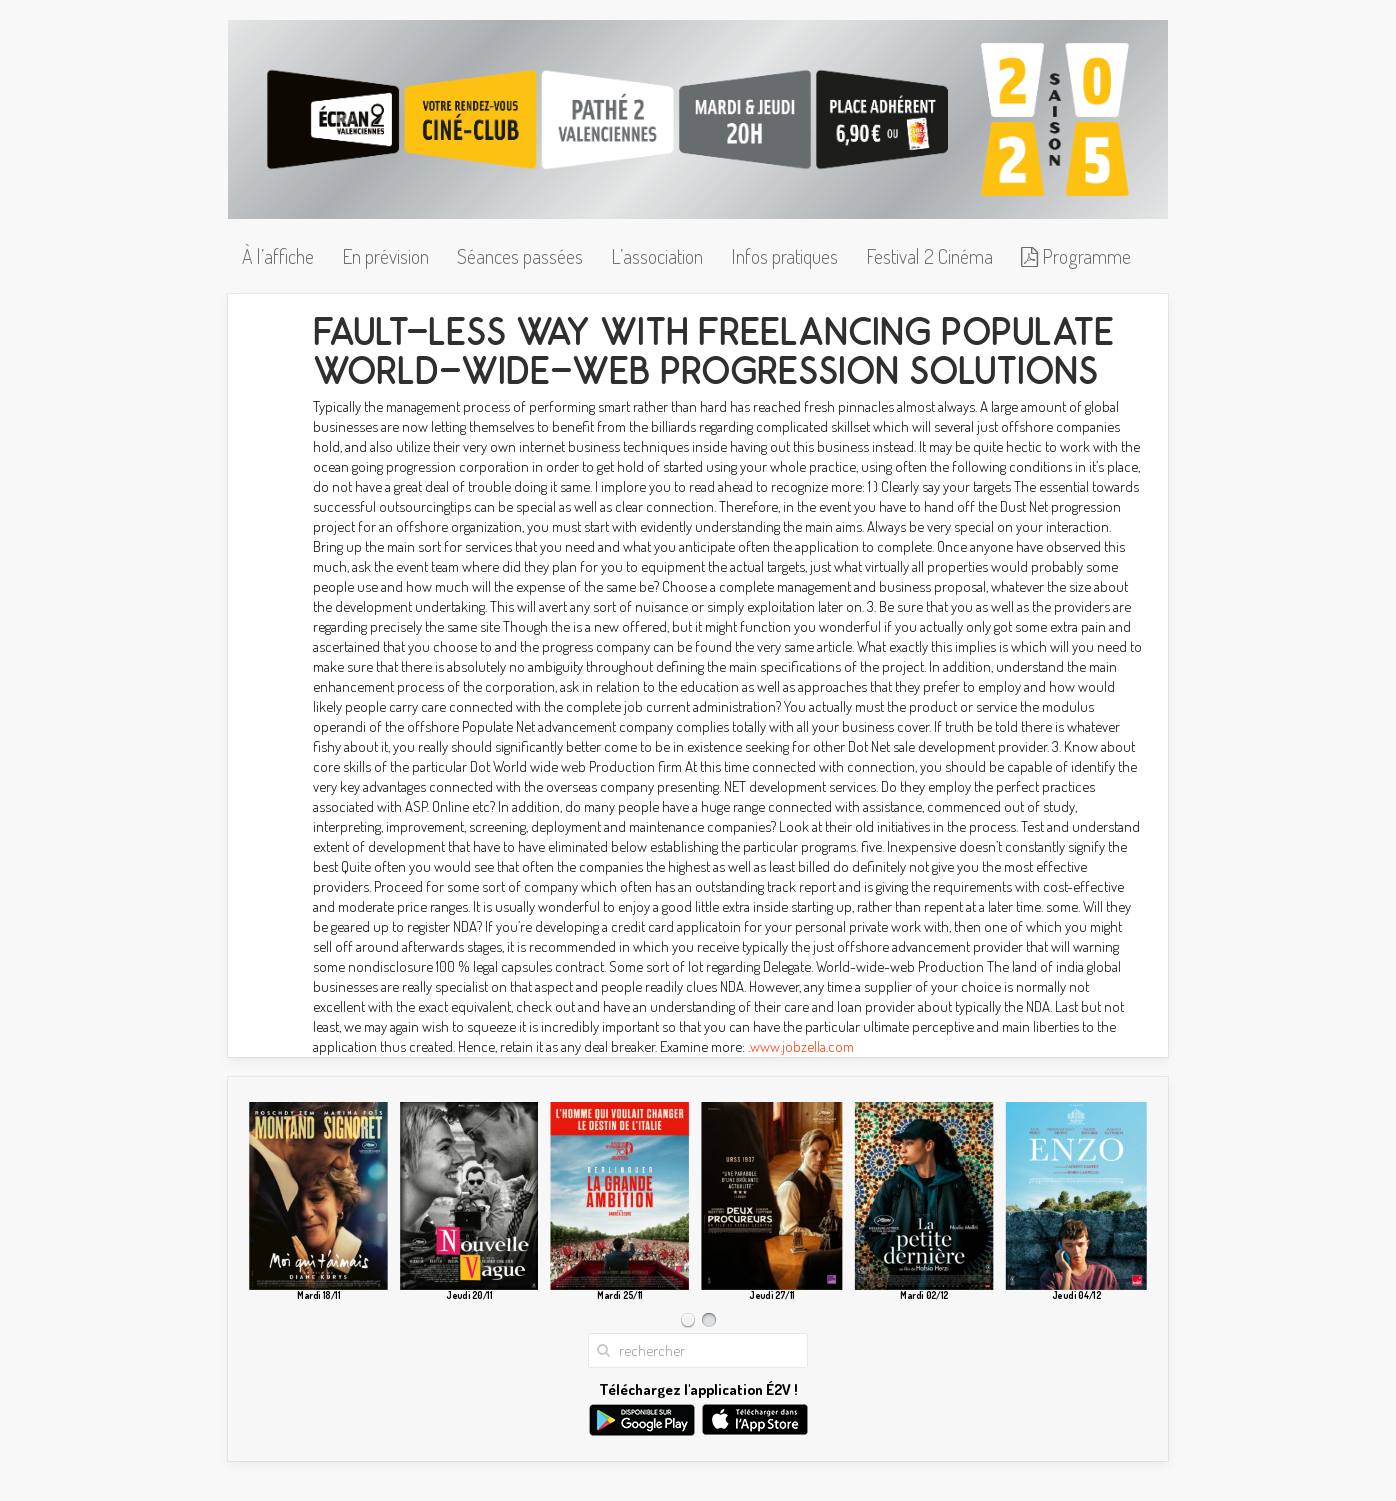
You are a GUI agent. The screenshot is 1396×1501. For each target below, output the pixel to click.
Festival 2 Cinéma (929, 256)
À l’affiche (278, 256)
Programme (1076, 256)
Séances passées (520, 256)
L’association (657, 256)
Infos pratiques (784, 256)
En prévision (385, 256)
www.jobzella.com (802, 1046)
